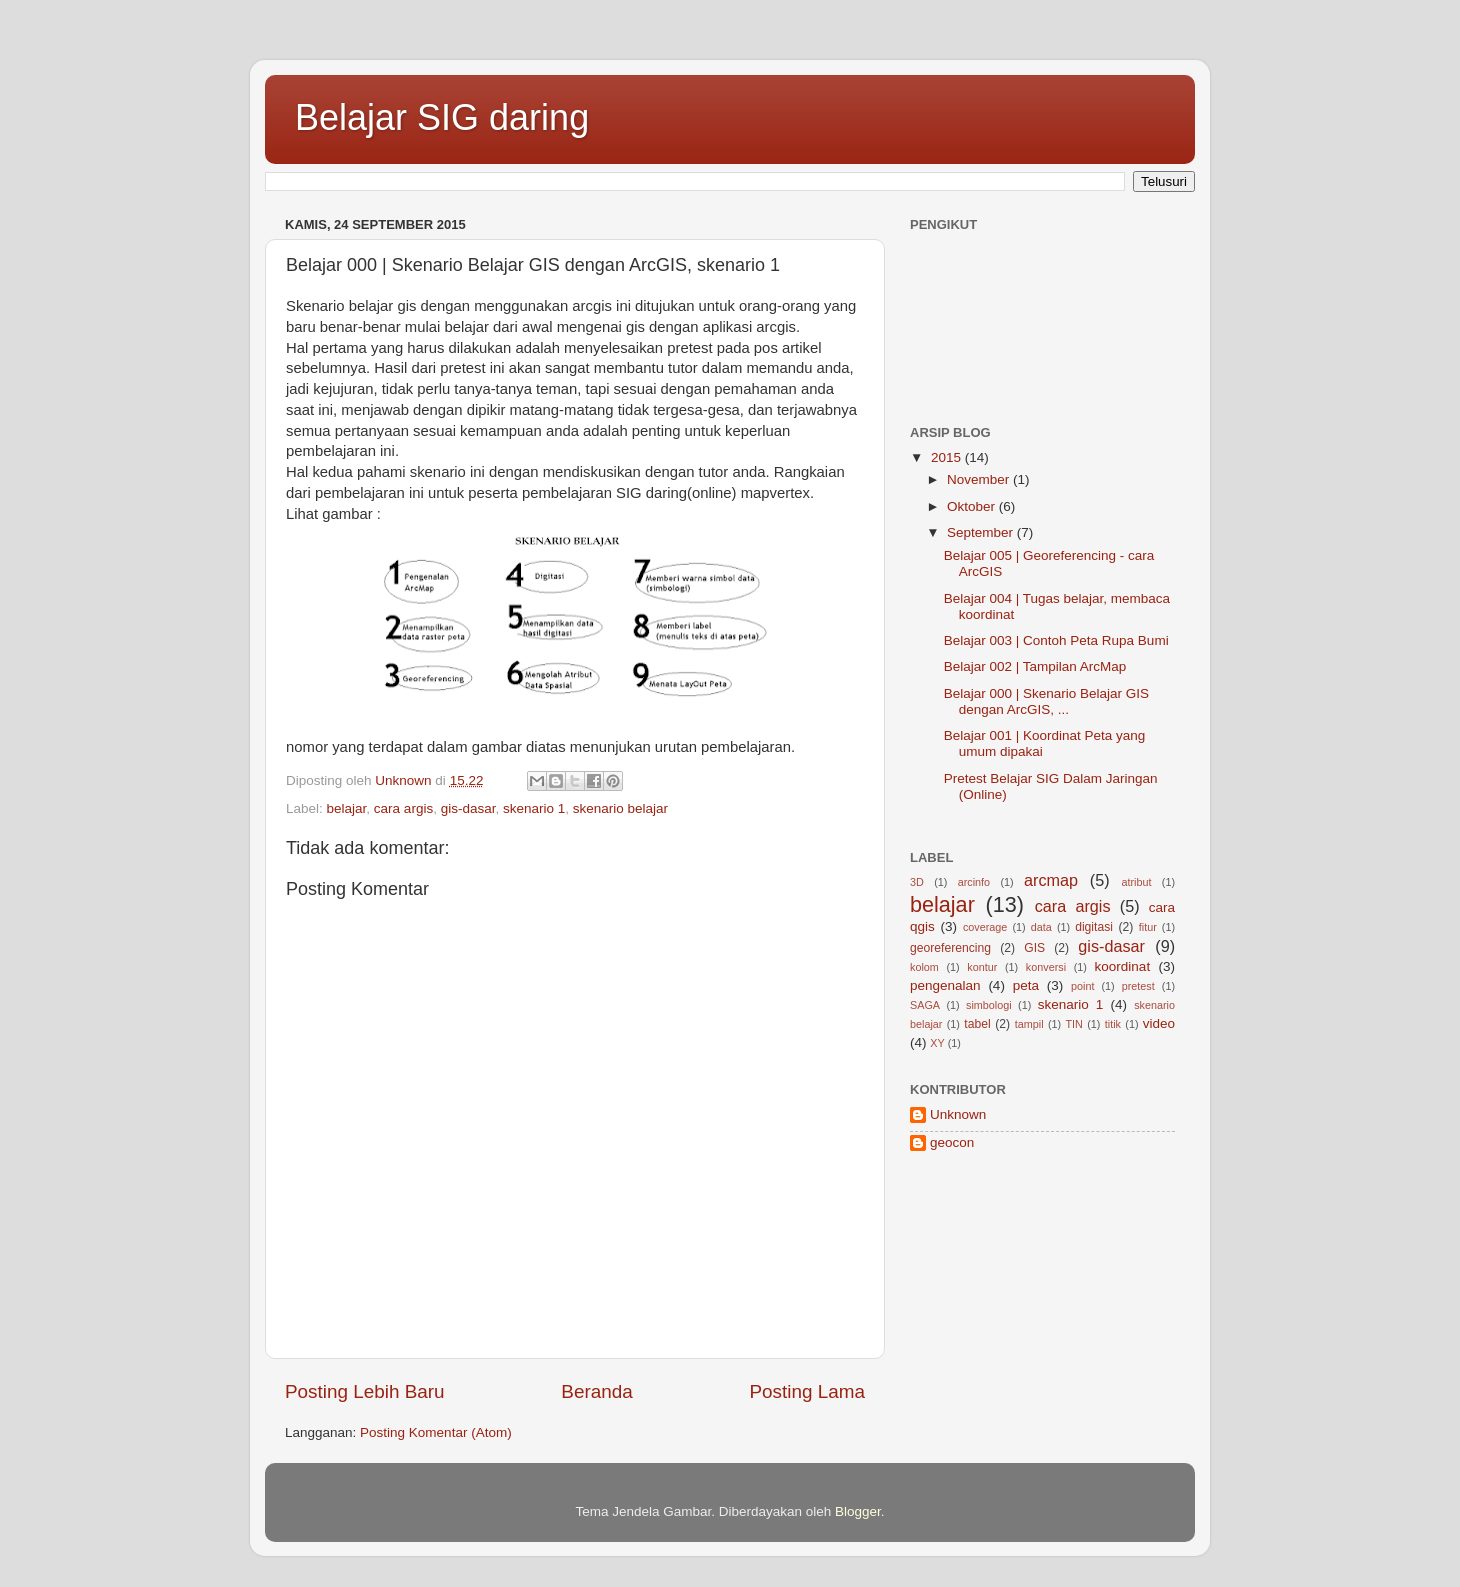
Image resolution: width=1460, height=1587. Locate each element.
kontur (982, 967)
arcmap (1051, 880)
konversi (1046, 967)
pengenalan (945, 985)
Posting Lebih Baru (365, 1391)
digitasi (1094, 927)
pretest (1138, 986)
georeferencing (950, 948)
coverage (985, 927)
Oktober (973, 506)
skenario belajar (620, 808)
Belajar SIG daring (442, 117)
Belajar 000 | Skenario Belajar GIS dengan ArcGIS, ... (1046, 701)
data (1041, 927)
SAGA (925, 1005)
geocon (952, 1142)
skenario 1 (534, 808)
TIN (1074, 1024)
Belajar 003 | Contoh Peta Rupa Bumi (1056, 640)
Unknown (958, 1114)
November (980, 479)
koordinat (1123, 966)
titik (1113, 1024)
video (1159, 1023)
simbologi (989, 1005)
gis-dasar (468, 808)
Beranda (596, 1391)
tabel (977, 1024)
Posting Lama (807, 1391)
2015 (948, 457)
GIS (1034, 948)
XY (937, 1043)
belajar (347, 808)
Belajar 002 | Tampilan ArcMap (1035, 666)
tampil (1029, 1024)
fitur (1148, 927)
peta (1026, 985)
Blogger (858, 1511)
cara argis (403, 808)
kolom (924, 967)
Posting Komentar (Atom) (436, 1432)
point (1082, 986)
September (982, 532)
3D (917, 882)
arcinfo (974, 882)
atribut (1136, 882)
